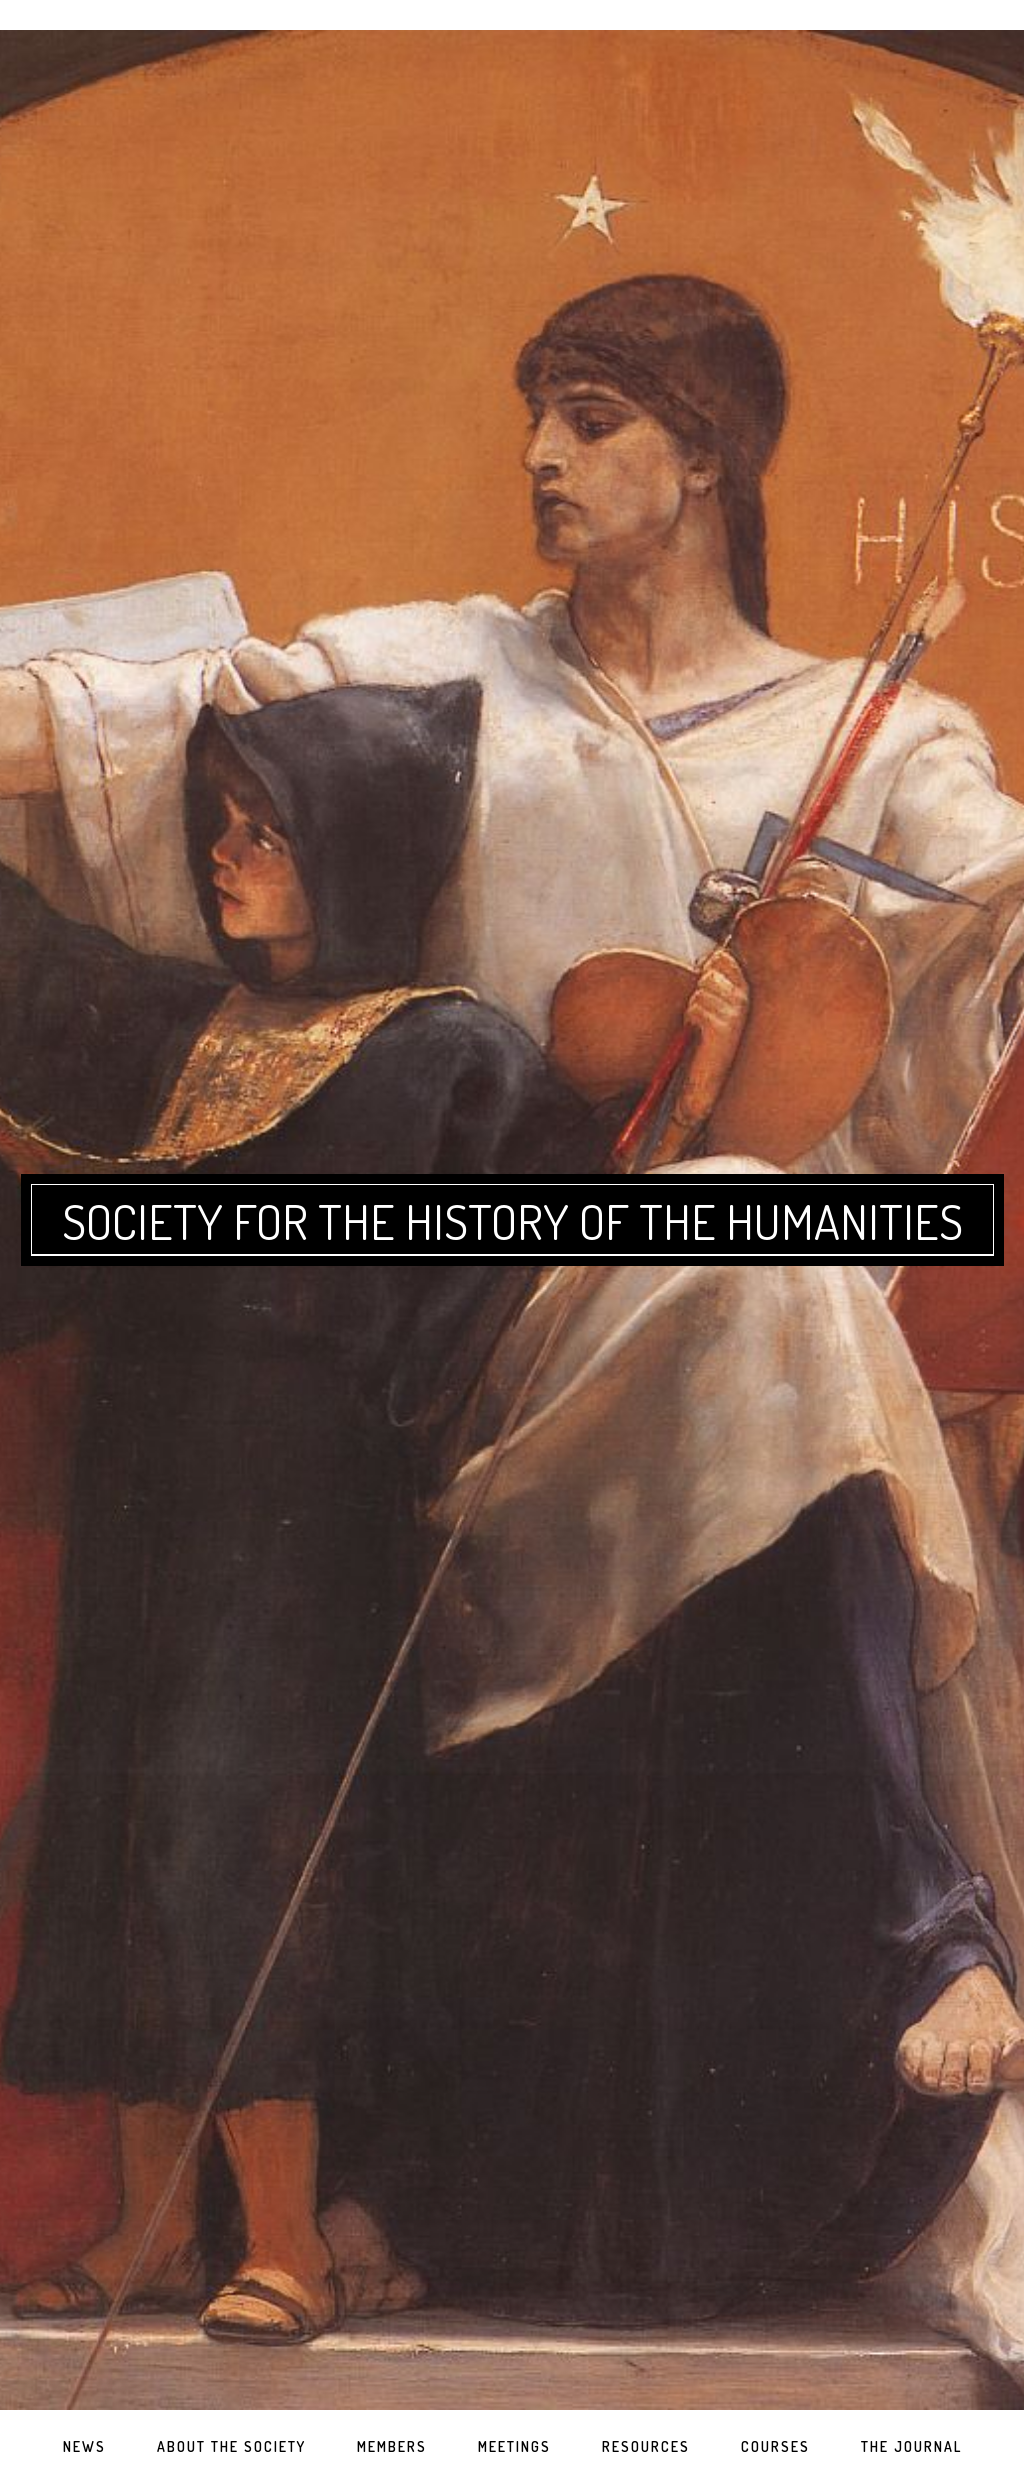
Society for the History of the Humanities (512, 1221)
